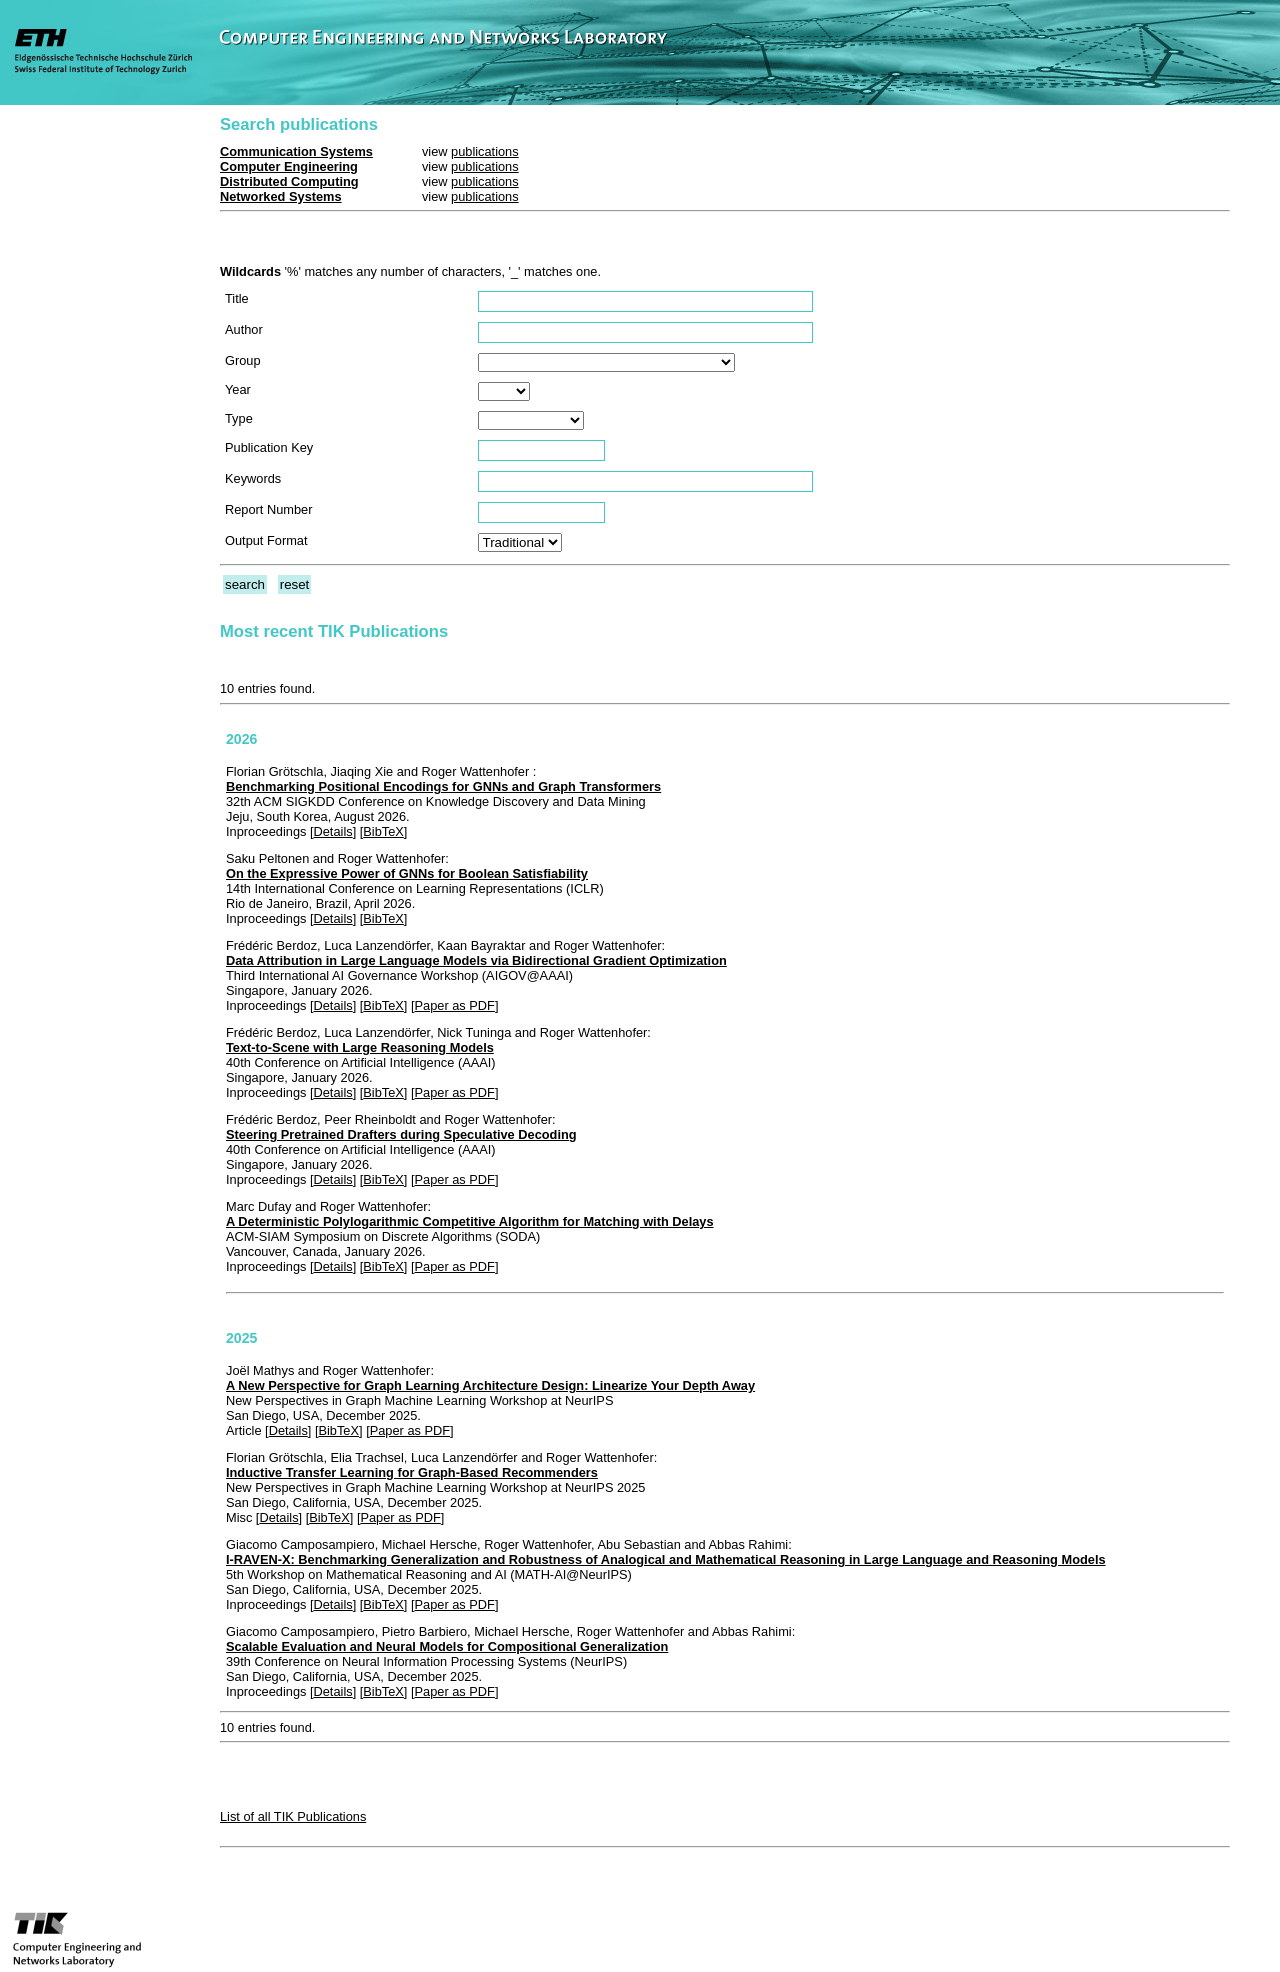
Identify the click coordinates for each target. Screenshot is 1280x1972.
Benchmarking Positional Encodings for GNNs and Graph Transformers (443, 786)
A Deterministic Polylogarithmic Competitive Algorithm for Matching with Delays (470, 1221)
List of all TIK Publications (293, 1816)
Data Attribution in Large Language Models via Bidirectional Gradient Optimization (476, 960)
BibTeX (383, 831)
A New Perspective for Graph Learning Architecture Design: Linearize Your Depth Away (490, 1385)
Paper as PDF (455, 1005)
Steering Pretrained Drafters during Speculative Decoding (401, 1134)
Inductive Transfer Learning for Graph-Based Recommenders (412, 1472)
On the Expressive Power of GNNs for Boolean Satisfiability (407, 873)
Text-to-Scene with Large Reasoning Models (360, 1047)
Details (333, 831)
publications (485, 151)
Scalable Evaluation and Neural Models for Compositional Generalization (447, 1646)
